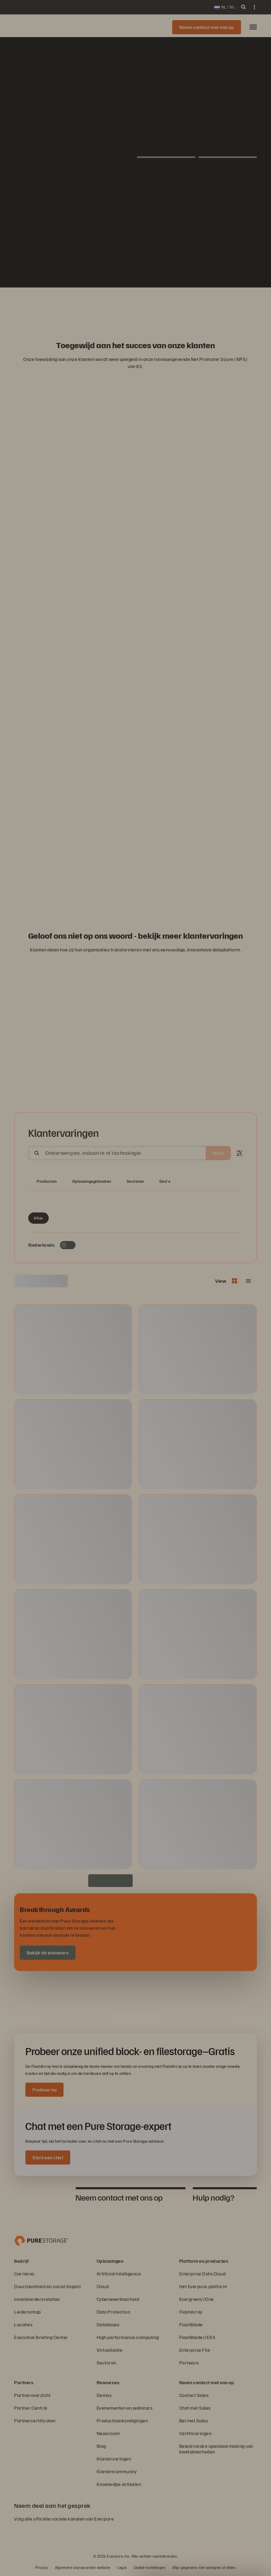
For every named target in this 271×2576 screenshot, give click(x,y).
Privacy (41, 2567)
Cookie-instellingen (150, 2567)
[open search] (243, 7)
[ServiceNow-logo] (135, 305)
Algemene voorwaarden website (82, 2567)
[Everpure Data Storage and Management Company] (41, 2240)
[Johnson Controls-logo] (169, 305)
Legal (122, 2567)
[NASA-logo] (203, 305)
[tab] (41, 2197)
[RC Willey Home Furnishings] (67, 305)
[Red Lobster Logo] (84, 305)
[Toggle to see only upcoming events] (68, 1245)
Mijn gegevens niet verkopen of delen (204, 2567)
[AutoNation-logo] (118, 305)
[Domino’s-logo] (186, 305)
